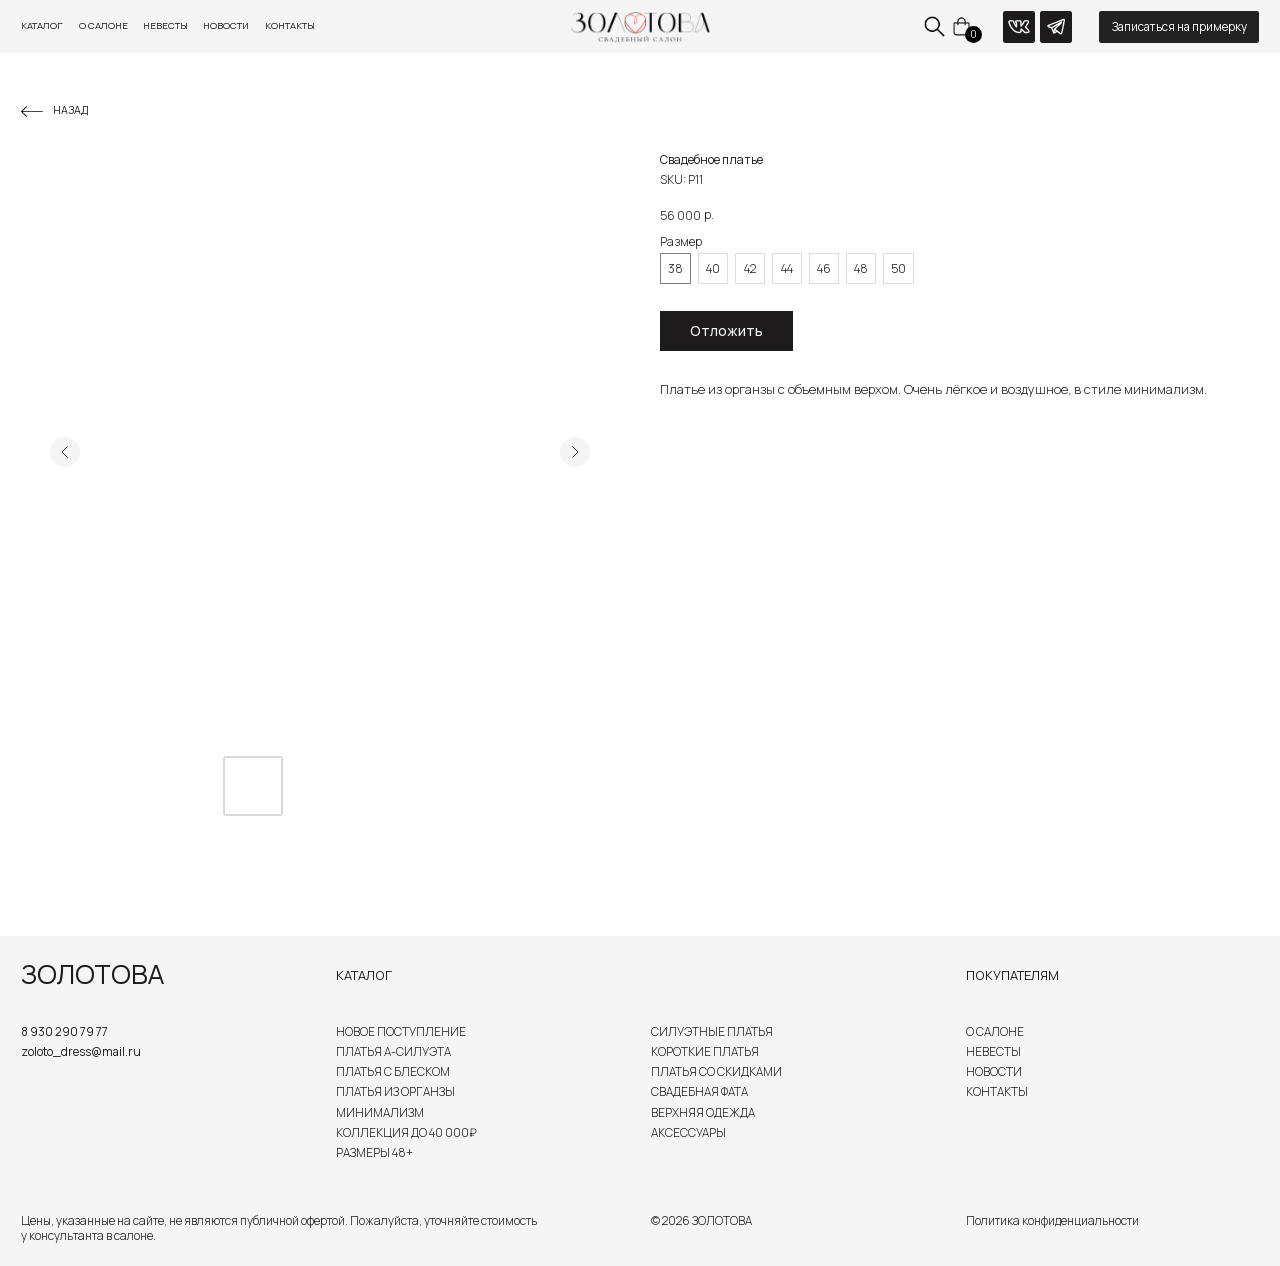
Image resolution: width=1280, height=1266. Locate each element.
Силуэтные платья (712, 1031)
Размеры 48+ (374, 1152)
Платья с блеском (393, 1071)
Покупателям (1012, 975)
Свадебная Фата (699, 1091)
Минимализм (380, 1112)
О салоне (103, 25)
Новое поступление (401, 1031)
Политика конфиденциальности (1052, 1220)
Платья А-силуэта (393, 1051)
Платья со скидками (716, 1071)
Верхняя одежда (703, 1112)
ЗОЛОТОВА (93, 974)
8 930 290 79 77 (64, 1031)
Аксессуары (688, 1132)
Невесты (165, 25)
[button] (1179, 27)
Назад (70, 110)
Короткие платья (705, 1051)
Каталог (42, 25)
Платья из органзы (395, 1091)
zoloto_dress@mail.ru (81, 1051)
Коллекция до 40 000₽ (406, 1132)
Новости (226, 25)
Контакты (290, 25)
